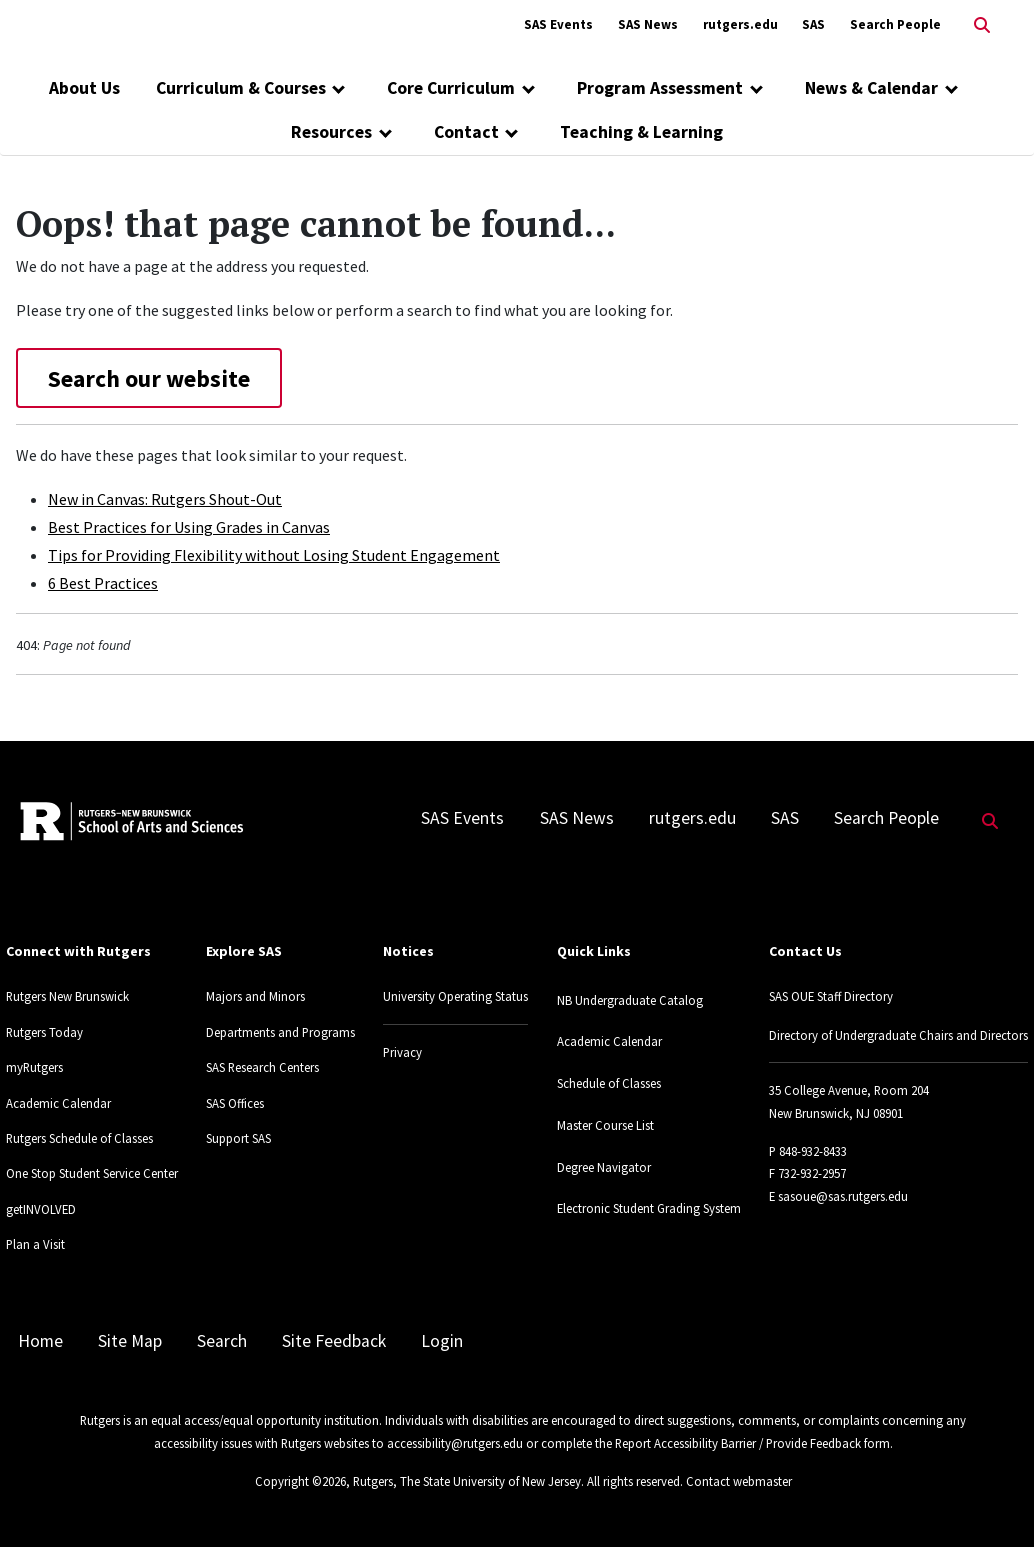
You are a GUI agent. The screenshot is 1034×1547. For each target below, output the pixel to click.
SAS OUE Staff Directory (831, 996)
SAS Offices (235, 1103)
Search (222, 1341)
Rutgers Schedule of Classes (79, 1138)
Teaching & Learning (641, 132)
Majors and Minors (255, 996)
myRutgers (34, 1067)
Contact (466, 132)
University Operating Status (455, 996)
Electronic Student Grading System (649, 1208)
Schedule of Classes (609, 1083)
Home (40, 1341)
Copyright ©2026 (300, 1481)
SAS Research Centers (262, 1067)
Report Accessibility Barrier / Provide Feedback (738, 1443)
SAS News (648, 24)
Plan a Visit (35, 1244)
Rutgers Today (44, 1032)
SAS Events (558, 24)
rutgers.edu (740, 24)
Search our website (149, 378)
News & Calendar (871, 88)
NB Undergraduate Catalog (630, 1000)
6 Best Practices (103, 583)
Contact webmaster (739, 1481)
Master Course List (605, 1125)
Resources (331, 132)
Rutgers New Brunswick (67, 996)
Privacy (402, 1052)
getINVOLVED (41, 1209)
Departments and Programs (280, 1032)
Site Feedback (334, 1341)
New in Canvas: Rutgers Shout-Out (165, 499)
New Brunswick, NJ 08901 (836, 1113)
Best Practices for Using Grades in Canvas (189, 527)
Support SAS (238, 1138)
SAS (813, 24)
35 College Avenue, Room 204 (849, 1090)
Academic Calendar (58, 1103)
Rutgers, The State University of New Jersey (467, 1481)
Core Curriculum (451, 88)
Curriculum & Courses (241, 88)
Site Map (130, 1341)
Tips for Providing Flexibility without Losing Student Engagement (274, 555)
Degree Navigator (604, 1167)
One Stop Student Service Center (92, 1173)
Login (442, 1341)
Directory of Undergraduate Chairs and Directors (898, 1035)
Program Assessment (660, 88)
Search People (895, 24)
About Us (84, 88)
